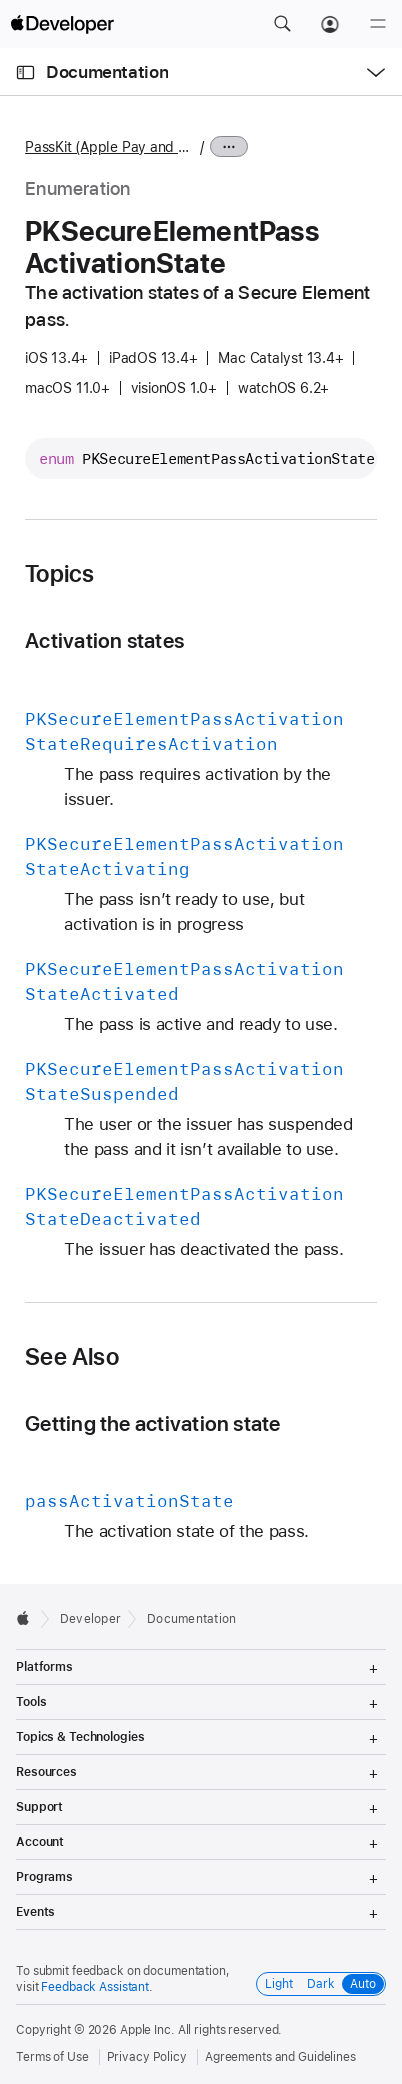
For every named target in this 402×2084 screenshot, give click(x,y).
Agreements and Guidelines (280, 2057)
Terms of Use (52, 2057)
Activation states (104, 640)
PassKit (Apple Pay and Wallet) (110, 147)
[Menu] (378, 24)
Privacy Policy (147, 2057)
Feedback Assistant (95, 1987)
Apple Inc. (147, 2030)
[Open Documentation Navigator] (25, 72)
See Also (72, 1357)
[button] (282, 24)
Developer (90, 1619)
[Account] (330, 24)
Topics (59, 574)
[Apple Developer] (62, 24)
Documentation (107, 72)
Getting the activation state (152, 1423)
